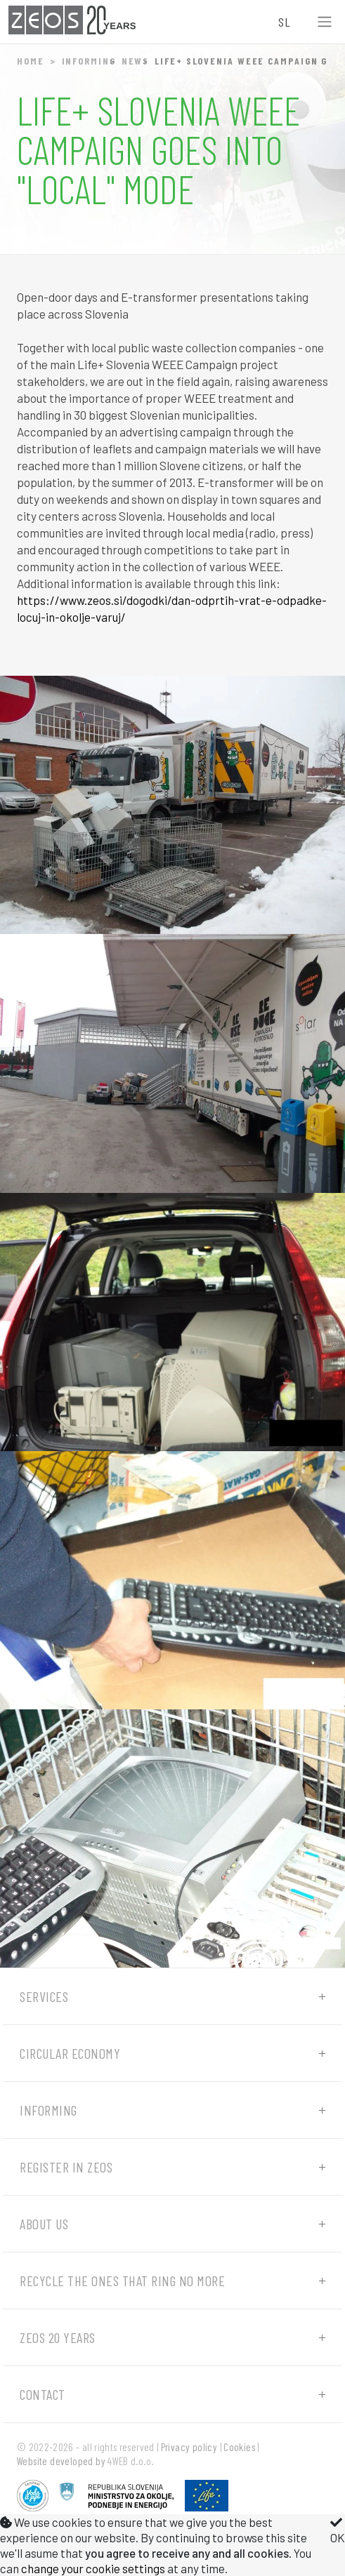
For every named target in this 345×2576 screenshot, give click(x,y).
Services (44, 1996)
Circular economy (70, 2053)
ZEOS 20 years (58, 2337)
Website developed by (61, 2461)
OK (337, 2530)
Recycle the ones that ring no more (122, 2280)
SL (284, 21)
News (136, 61)
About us (44, 2223)
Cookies (239, 2447)
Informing (89, 61)
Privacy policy (189, 2447)
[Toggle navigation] (325, 22)
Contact (42, 2394)
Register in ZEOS (66, 2166)
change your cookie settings (93, 2568)
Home (30, 61)
